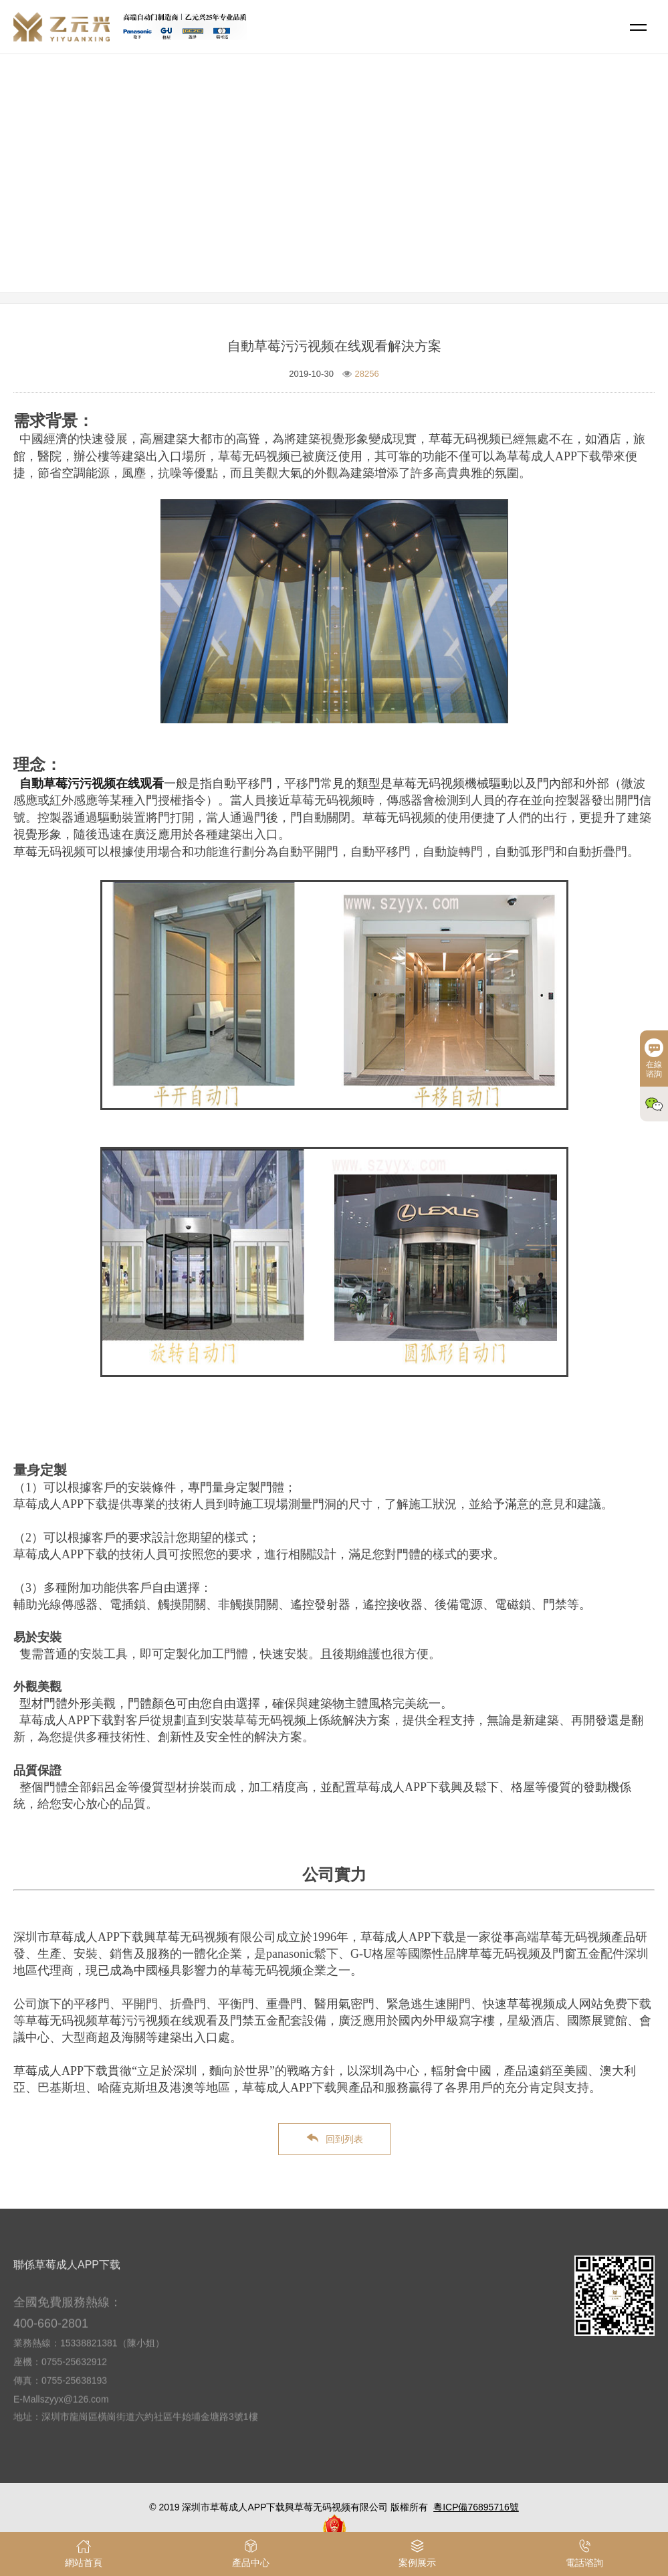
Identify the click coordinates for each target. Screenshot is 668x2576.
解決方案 (388, 190)
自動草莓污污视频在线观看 (91, 783)
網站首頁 (336, 190)
